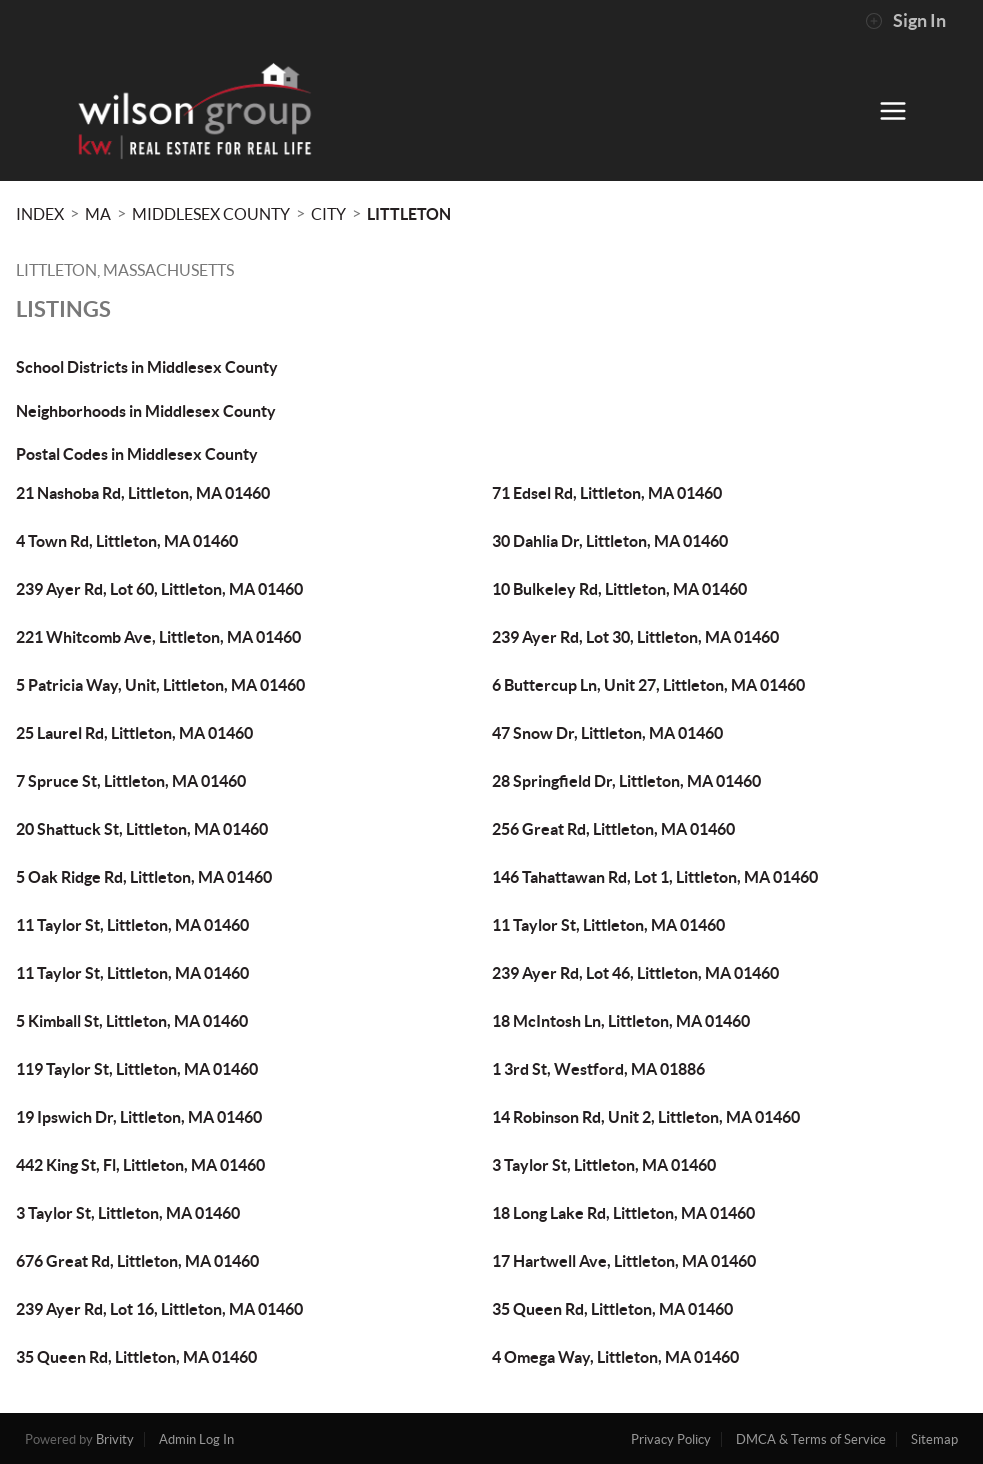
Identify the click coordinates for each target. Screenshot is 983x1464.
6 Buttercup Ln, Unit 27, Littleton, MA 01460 (648, 685)
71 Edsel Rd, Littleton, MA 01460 (607, 493)
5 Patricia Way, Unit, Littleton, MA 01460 (160, 685)
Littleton (409, 214)
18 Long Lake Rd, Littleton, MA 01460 (623, 1213)
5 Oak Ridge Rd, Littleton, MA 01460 (144, 877)
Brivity (115, 1439)
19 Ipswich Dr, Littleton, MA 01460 (139, 1117)
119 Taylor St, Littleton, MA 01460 (137, 1069)
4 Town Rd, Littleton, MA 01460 (127, 541)
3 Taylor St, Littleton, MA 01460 (604, 1165)
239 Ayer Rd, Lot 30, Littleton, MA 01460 (635, 637)
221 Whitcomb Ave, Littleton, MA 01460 (158, 637)
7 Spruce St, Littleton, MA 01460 (131, 781)
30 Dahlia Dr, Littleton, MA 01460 (610, 541)
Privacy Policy (671, 1439)
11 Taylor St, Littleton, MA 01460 (132, 925)
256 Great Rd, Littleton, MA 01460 (613, 829)
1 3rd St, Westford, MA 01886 (598, 1069)
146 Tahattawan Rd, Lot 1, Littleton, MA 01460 (655, 877)
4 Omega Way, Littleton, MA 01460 (615, 1357)
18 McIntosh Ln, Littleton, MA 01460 (621, 1021)
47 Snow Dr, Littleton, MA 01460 (607, 733)
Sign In (905, 21)
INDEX (40, 214)
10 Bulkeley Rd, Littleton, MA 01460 (619, 589)
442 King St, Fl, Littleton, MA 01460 (140, 1165)
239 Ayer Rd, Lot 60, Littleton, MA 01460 (159, 589)
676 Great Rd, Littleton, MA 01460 (137, 1261)
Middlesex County (211, 214)
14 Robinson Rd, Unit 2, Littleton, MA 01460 (646, 1117)
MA (98, 214)
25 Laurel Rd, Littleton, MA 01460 (134, 733)
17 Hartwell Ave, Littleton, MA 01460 (624, 1261)
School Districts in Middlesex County (147, 367)
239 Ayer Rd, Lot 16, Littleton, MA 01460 (159, 1309)
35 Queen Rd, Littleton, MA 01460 (612, 1309)
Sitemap (934, 1439)
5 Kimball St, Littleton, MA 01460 (132, 1021)
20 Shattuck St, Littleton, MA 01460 (142, 829)
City (328, 214)
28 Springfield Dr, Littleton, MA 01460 (626, 781)
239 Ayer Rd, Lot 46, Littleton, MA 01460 (635, 973)
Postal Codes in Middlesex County (137, 454)
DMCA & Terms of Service (811, 1439)
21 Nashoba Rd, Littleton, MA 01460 (143, 493)
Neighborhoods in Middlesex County (146, 411)
